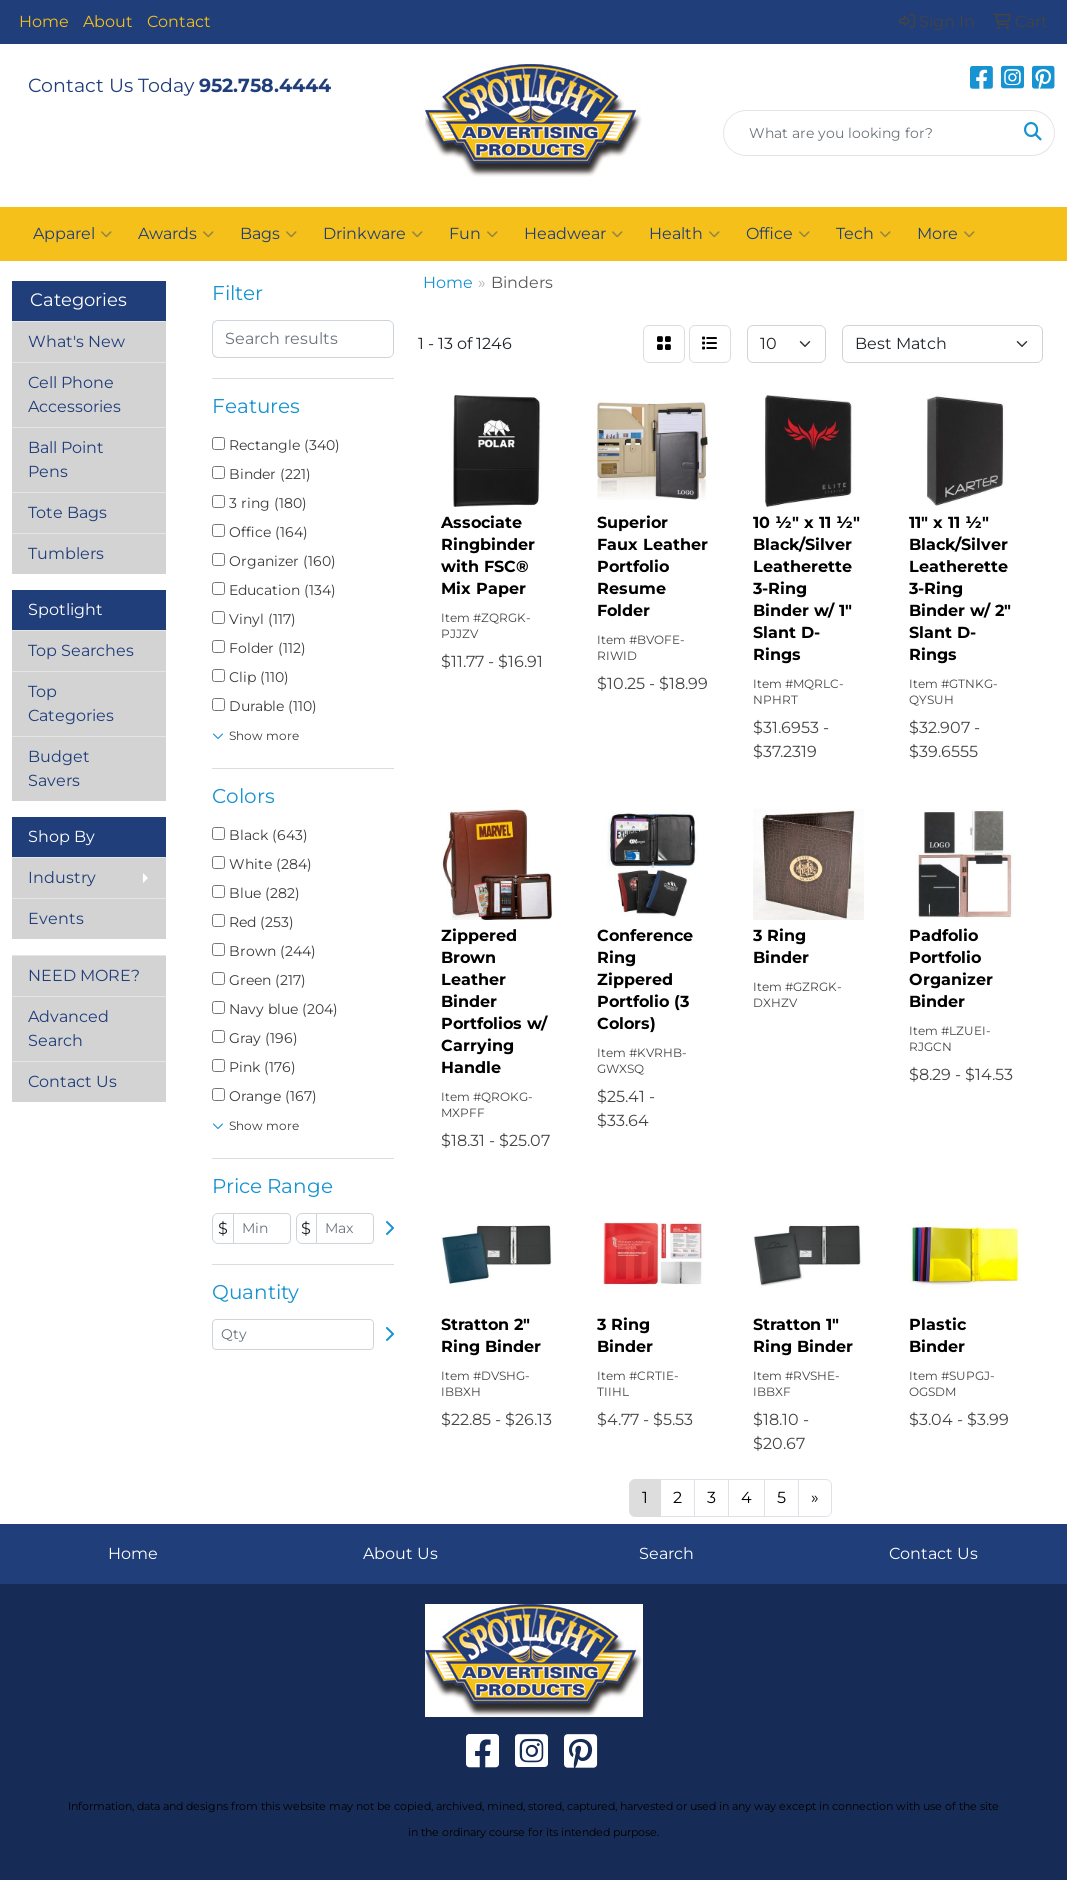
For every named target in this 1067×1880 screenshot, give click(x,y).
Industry (62, 877)
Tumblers (66, 553)
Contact (179, 21)
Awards (176, 234)
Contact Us (72, 1081)
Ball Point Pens (66, 459)
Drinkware (373, 234)
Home (44, 21)
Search (666, 1553)
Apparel (72, 234)
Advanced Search (68, 1028)
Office (778, 234)
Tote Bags (67, 512)
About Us (400, 1553)
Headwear (573, 234)
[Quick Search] (868, 133)
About (108, 21)
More (946, 234)
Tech (863, 234)
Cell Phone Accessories (74, 394)
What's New (76, 341)
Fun (473, 234)
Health (684, 234)
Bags (268, 234)
